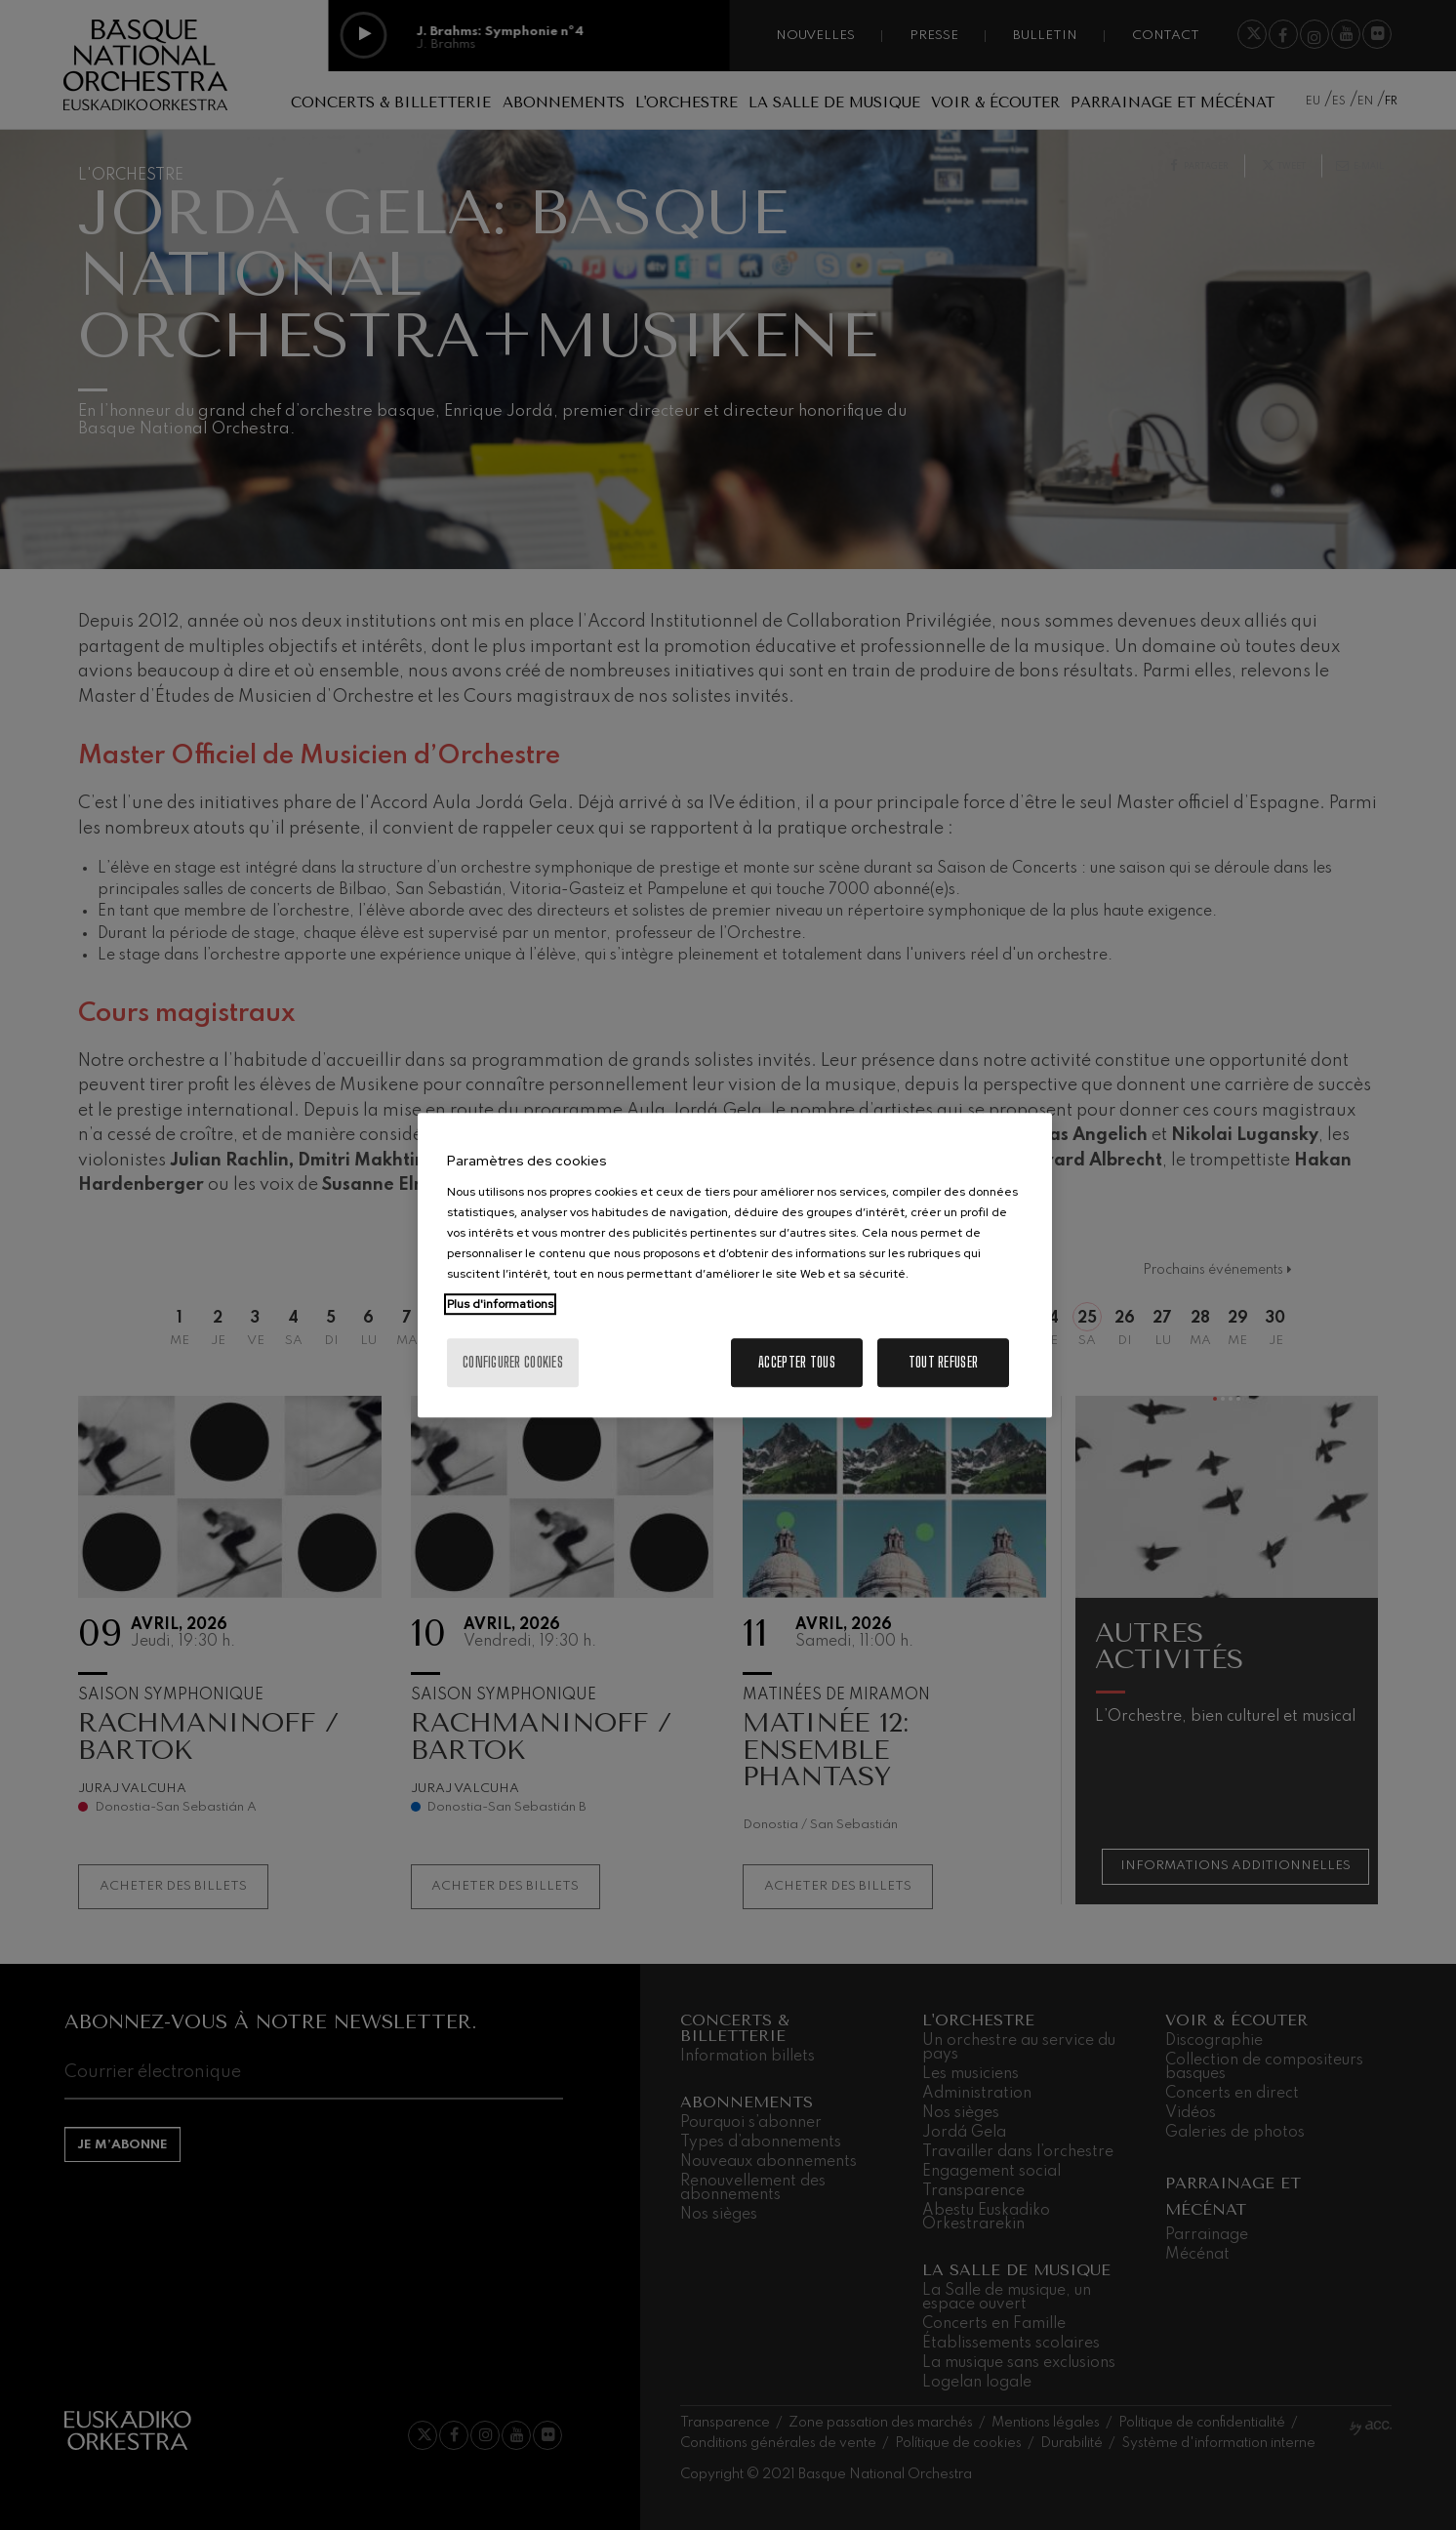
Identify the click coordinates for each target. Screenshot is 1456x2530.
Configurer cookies (513, 1362)
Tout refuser (943, 1362)
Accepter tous (796, 1362)
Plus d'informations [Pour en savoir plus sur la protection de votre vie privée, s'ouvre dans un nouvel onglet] (500, 1304)
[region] (735, 1265)
